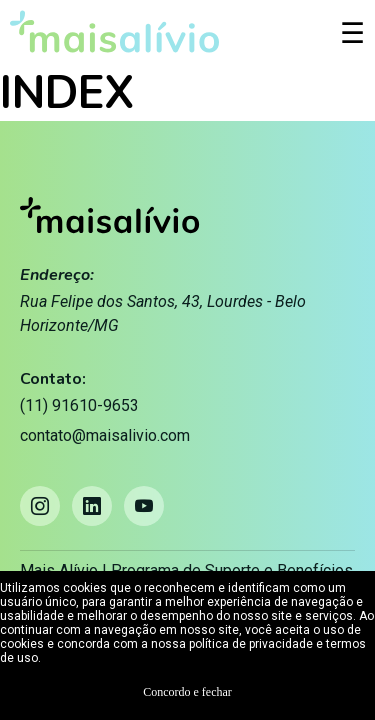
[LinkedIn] (92, 506)
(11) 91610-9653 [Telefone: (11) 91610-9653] (79, 405)
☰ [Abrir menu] (352, 33)
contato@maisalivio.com (105, 435)
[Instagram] (40, 506)
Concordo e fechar (187, 692)
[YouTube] (144, 506)
